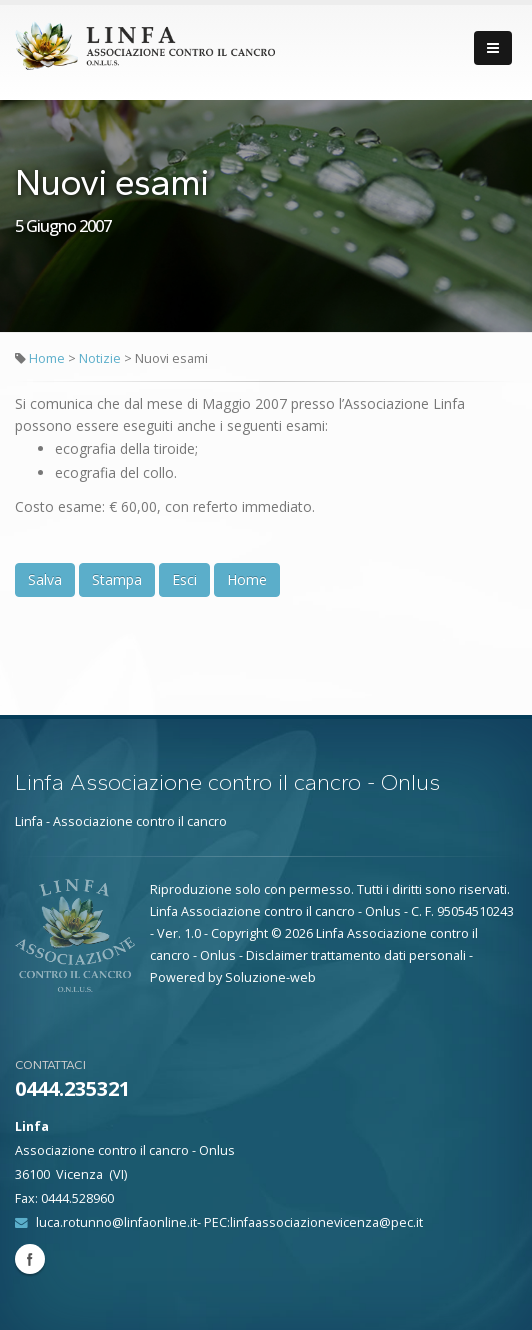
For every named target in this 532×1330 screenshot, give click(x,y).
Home (47, 358)
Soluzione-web (270, 977)
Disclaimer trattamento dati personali (356, 955)
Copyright (239, 933)
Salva (45, 579)
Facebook (30, 1259)
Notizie (101, 358)
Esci (184, 579)
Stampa (117, 579)
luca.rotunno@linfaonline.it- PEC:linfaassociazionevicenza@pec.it (229, 1222)
